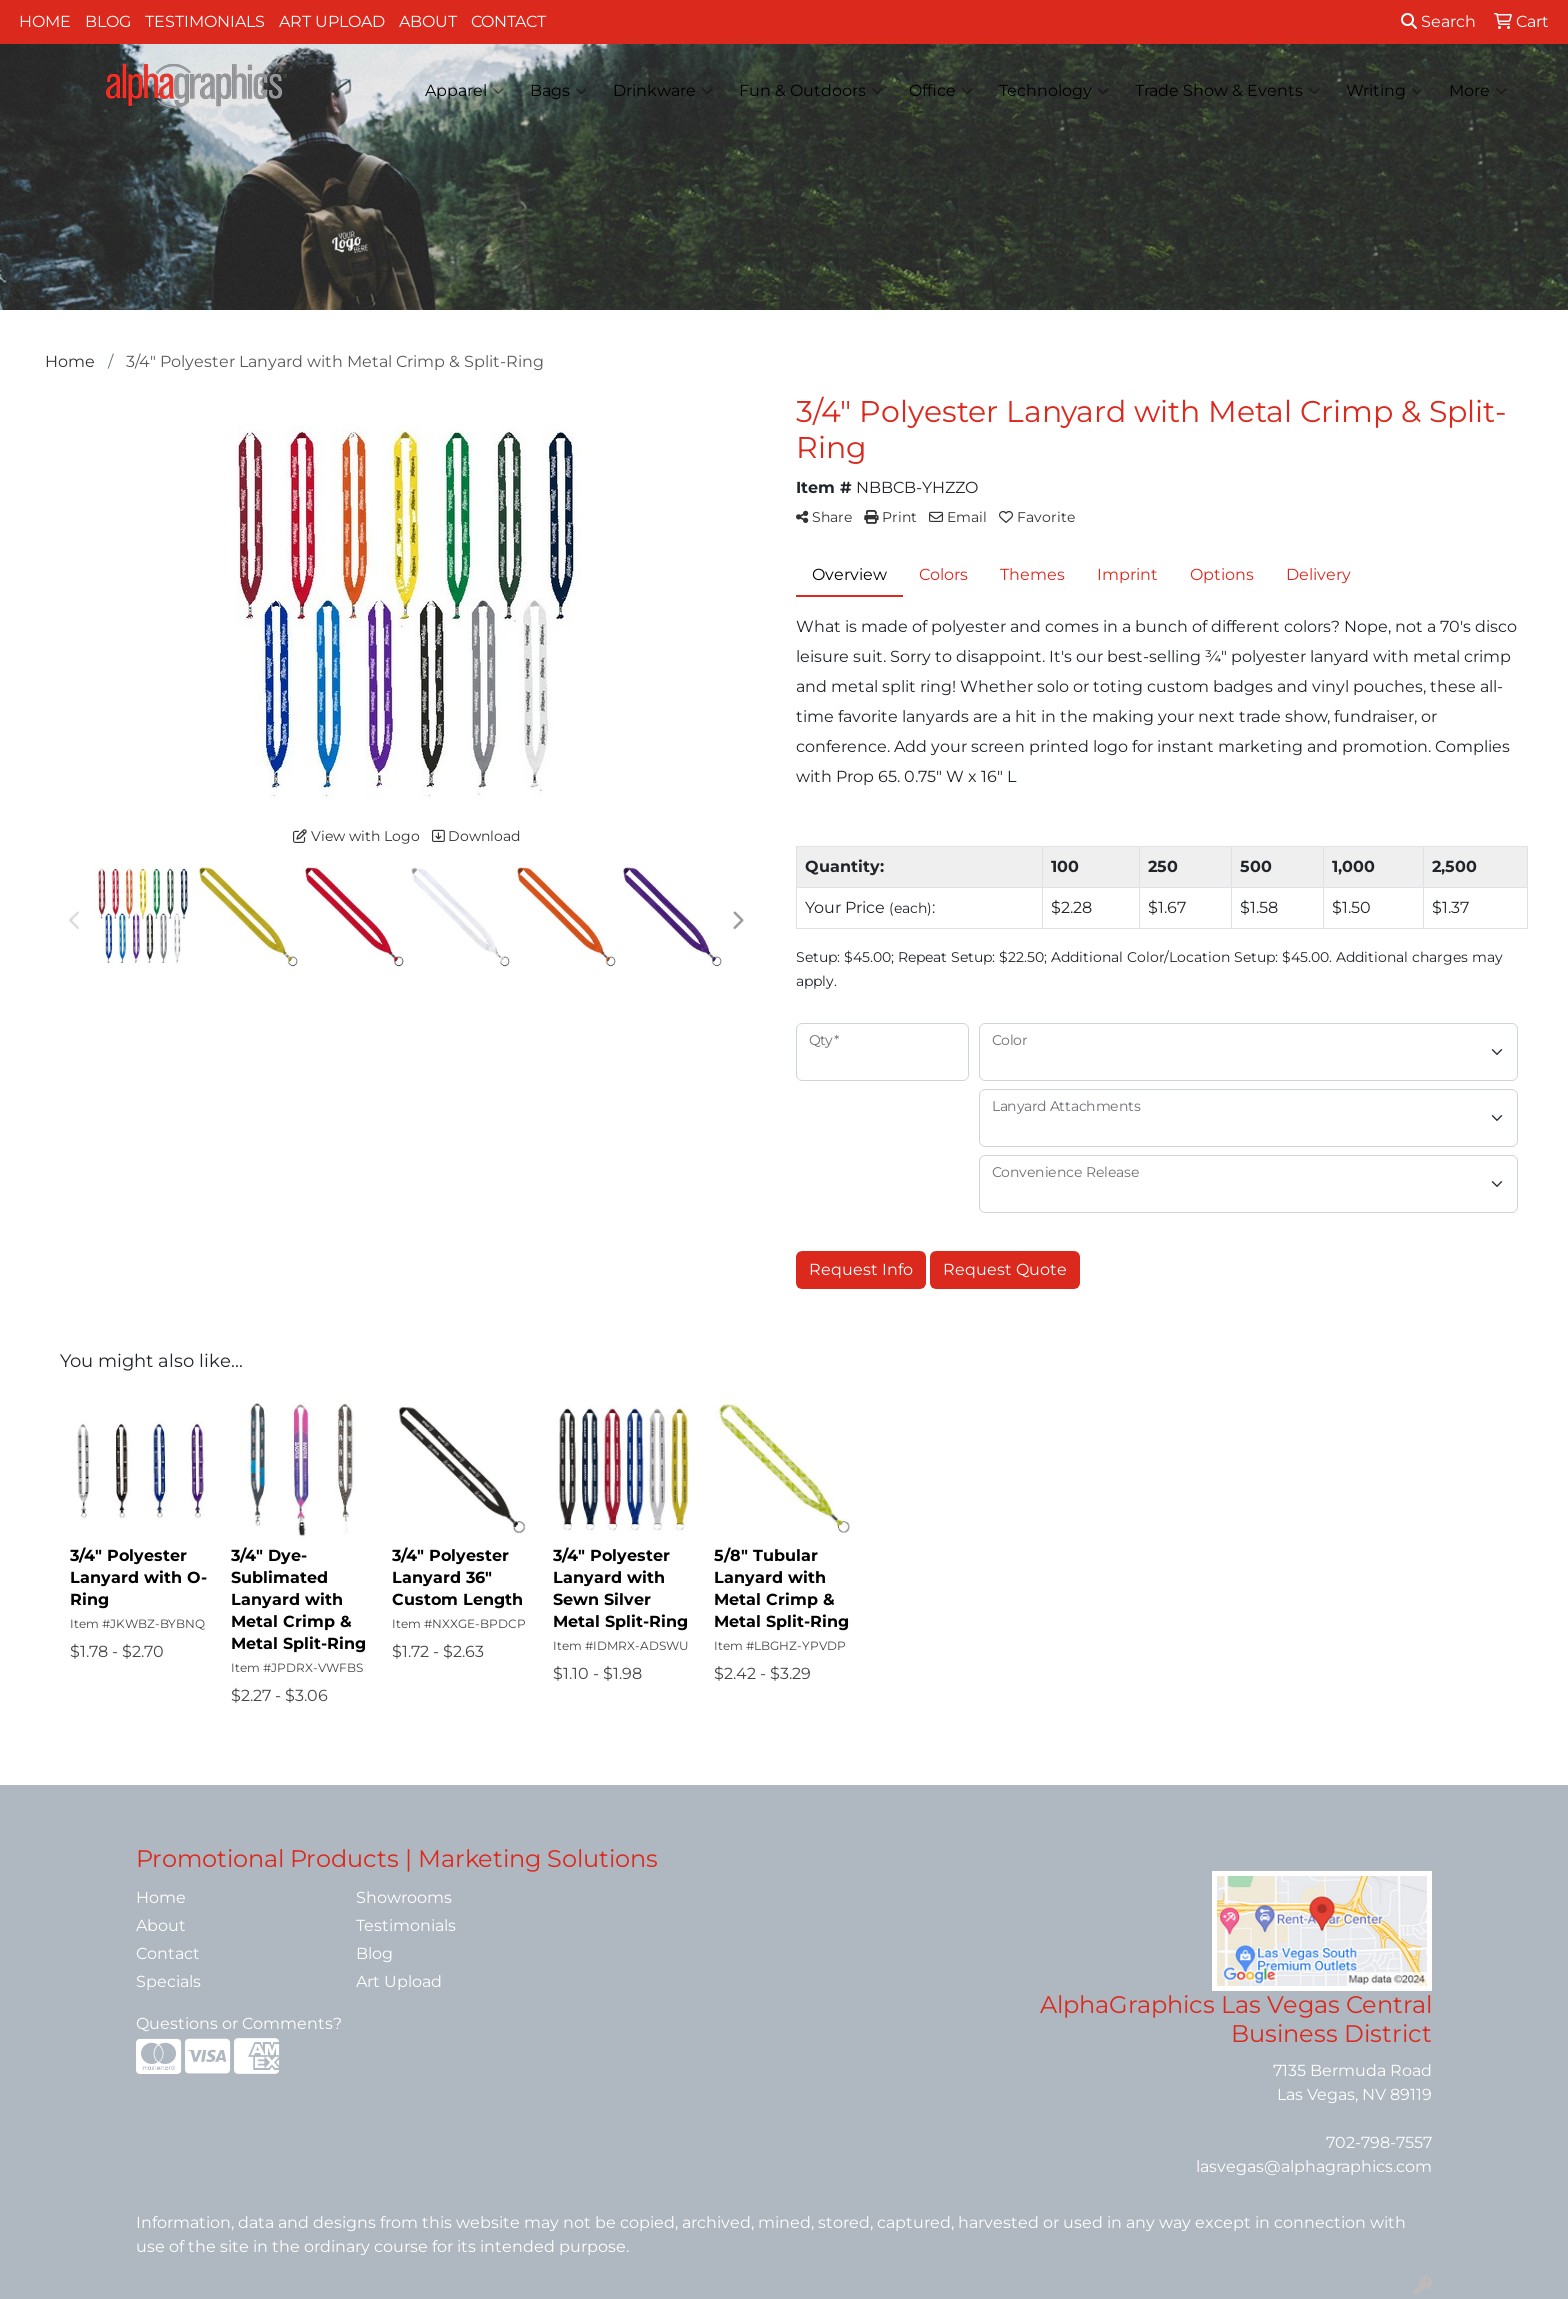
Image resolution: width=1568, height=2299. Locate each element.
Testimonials (205, 21)
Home (45, 21)
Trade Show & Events (1227, 91)
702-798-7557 (1379, 2142)
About (428, 21)
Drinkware (663, 91)
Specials (168, 1981)
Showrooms (404, 1897)
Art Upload (332, 21)
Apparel (464, 91)
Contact (508, 21)
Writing (1384, 91)
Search (1438, 21)
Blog (108, 21)
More (1478, 91)
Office (941, 91)
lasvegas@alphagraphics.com (1314, 2166)
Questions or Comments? (239, 2023)
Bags (558, 91)
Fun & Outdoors (811, 91)
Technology (1054, 91)
